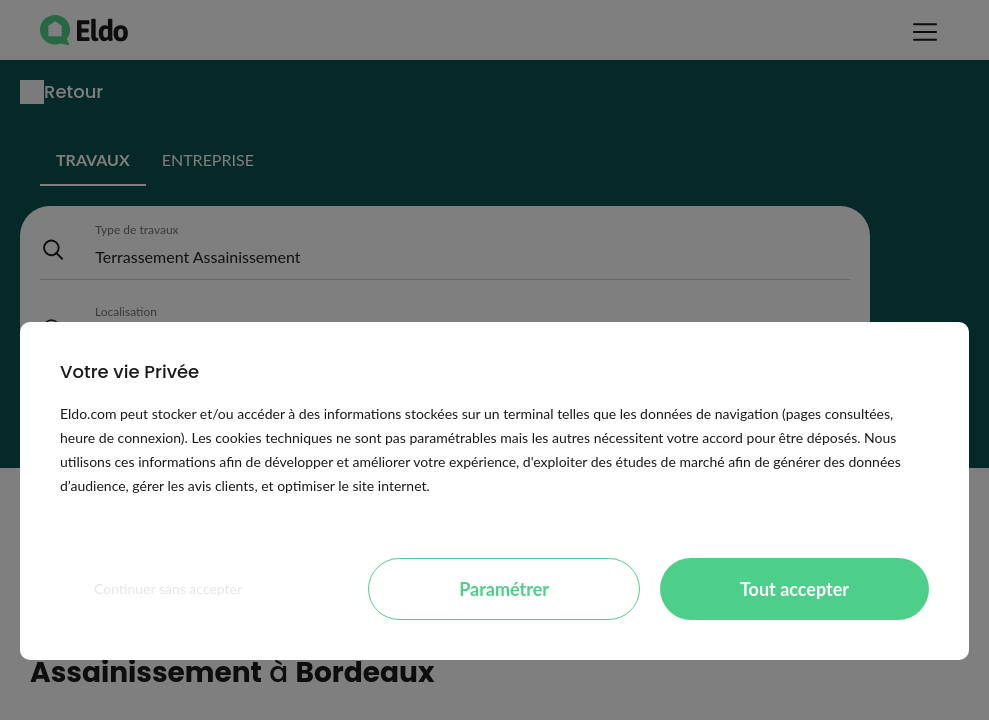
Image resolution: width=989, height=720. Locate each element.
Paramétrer (504, 589)
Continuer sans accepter (168, 588)
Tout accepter (794, 589)
